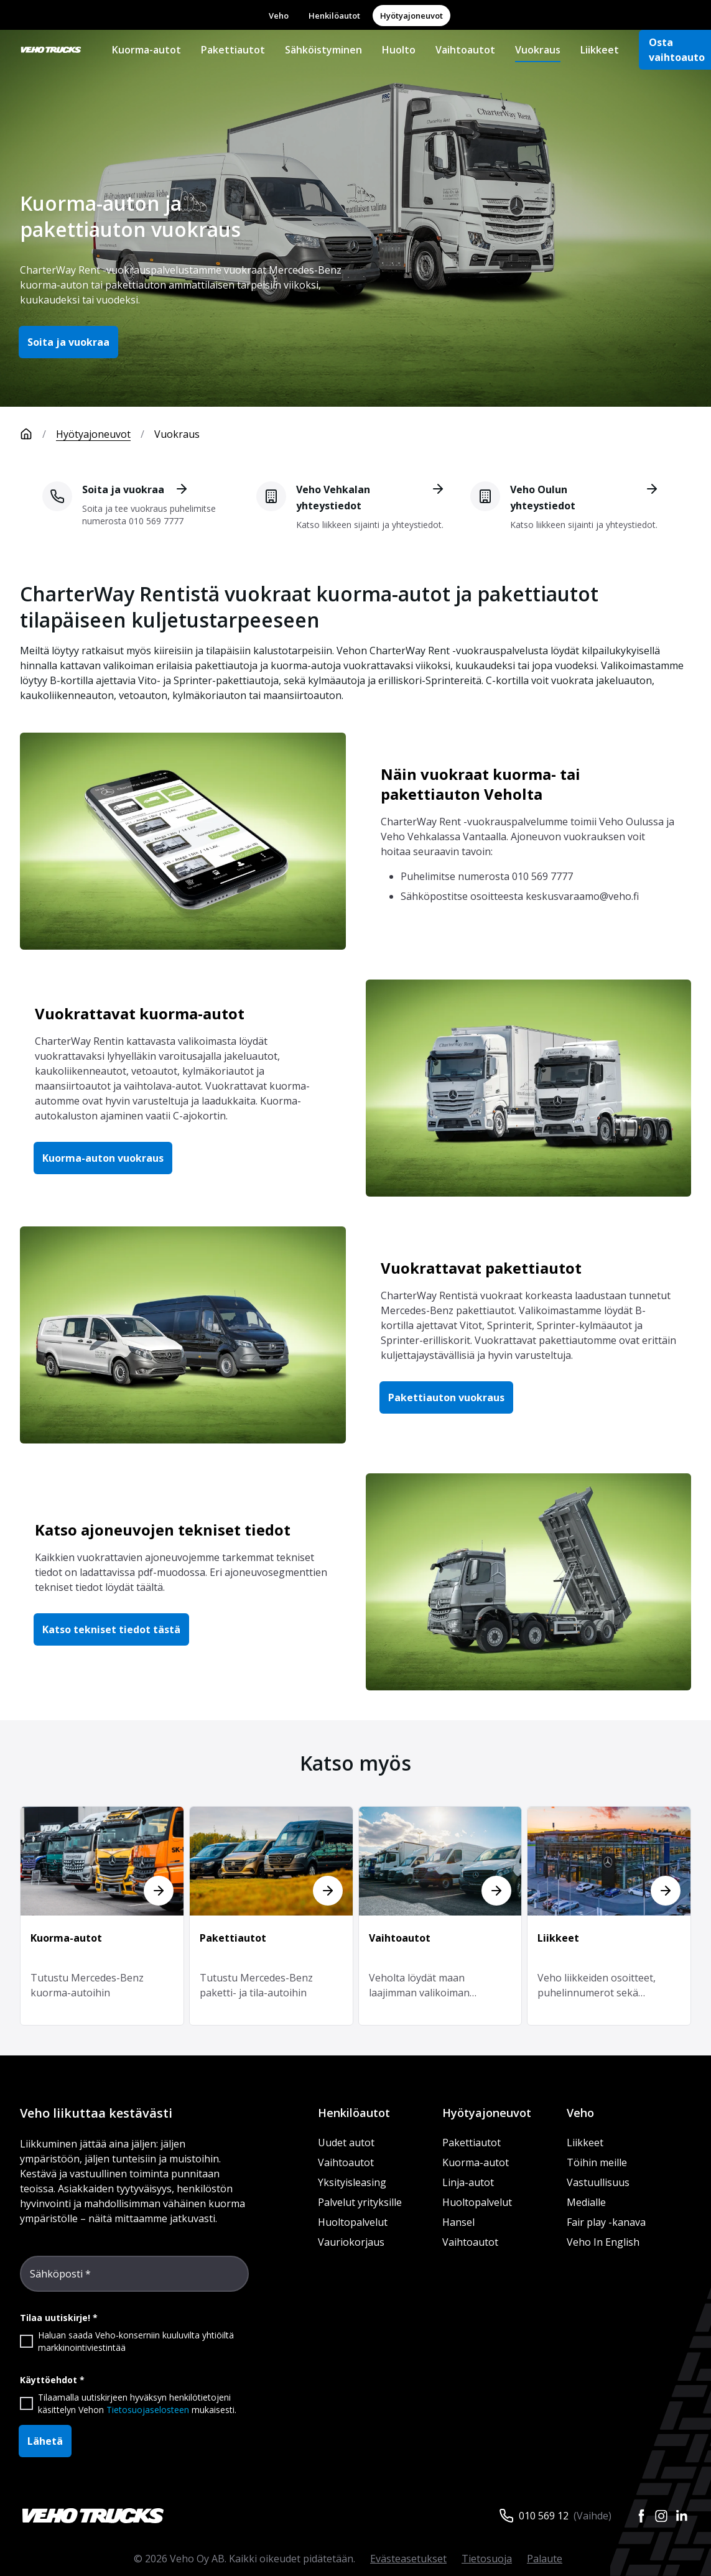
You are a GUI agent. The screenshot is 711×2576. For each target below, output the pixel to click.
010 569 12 (544, 2516)
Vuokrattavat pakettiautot (481, 1268)
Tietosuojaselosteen (147, 2410)
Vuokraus (537, 50)
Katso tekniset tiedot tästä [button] (111, 1629)
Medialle (586, 2202)
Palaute (544, 2558)
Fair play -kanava (606, 2222)
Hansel (458, 2222)
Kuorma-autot (146, 50)
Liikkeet (599, 50)
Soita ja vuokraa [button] (68, 342)
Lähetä (45, 2441)
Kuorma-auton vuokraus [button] (103, 1158)
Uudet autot (346, 2142)
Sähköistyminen (323, 50)
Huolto (399, 50)
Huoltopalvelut (353, 2222)
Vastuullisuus (598, 2182)
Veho (279, 15)
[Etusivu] (38, 434)
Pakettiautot (233, 50)
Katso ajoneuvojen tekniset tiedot (162, 1529)
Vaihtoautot (465, 50)
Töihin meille (597, 2162)
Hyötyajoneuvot (411, 15)
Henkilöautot (334, 15)
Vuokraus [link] (177, 434)
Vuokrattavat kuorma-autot (139, 1013)
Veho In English (603, 2242)
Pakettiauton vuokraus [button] (446, 1397)
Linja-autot (468, 2182)
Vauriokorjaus (351, 2242)
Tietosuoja (487, 2558)
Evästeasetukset (408, 2558)
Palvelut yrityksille (360, 2202)
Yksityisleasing (352, 2182)
